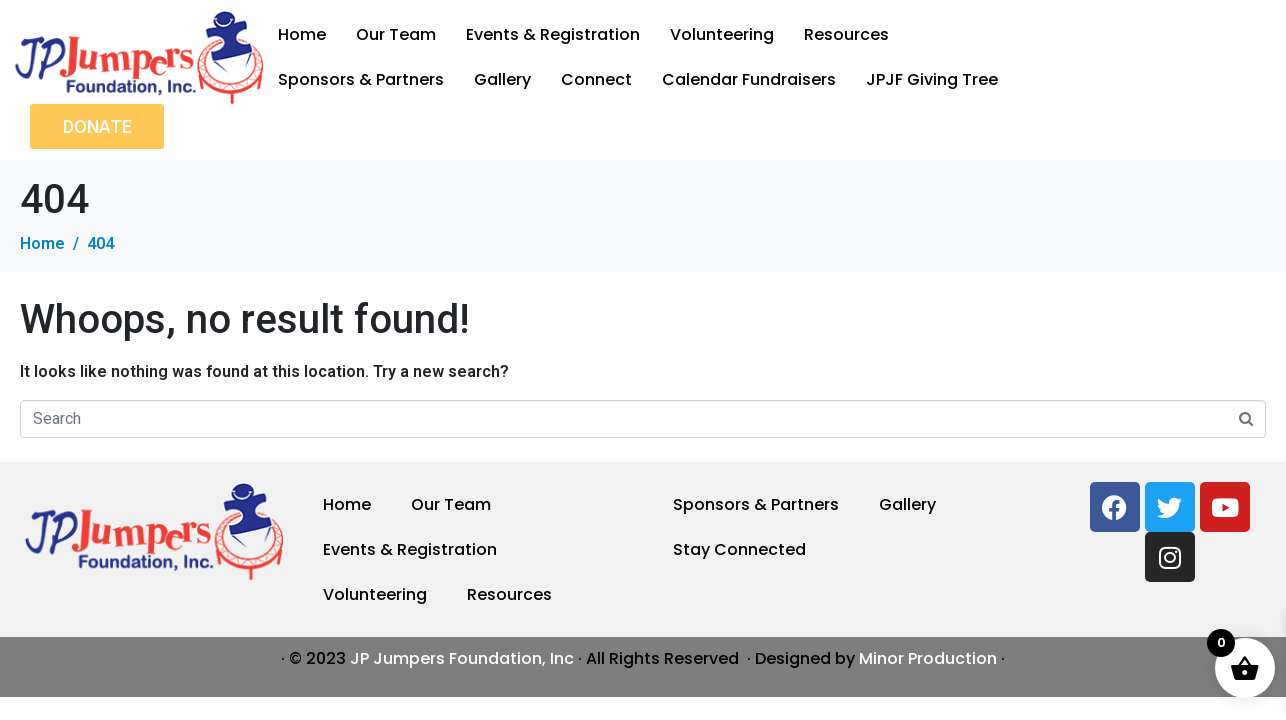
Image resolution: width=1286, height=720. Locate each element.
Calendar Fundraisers (749, 79)
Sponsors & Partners (361, 79)
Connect (596, 79)
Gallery (502, 79)
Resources (846, 34)
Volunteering (722, 34)
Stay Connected (739, 549)
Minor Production (928, 658)
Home (302, 34)
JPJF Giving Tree (932, 79)
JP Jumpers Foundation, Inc (462, 658)
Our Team (396, 34)
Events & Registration (553, 34)
